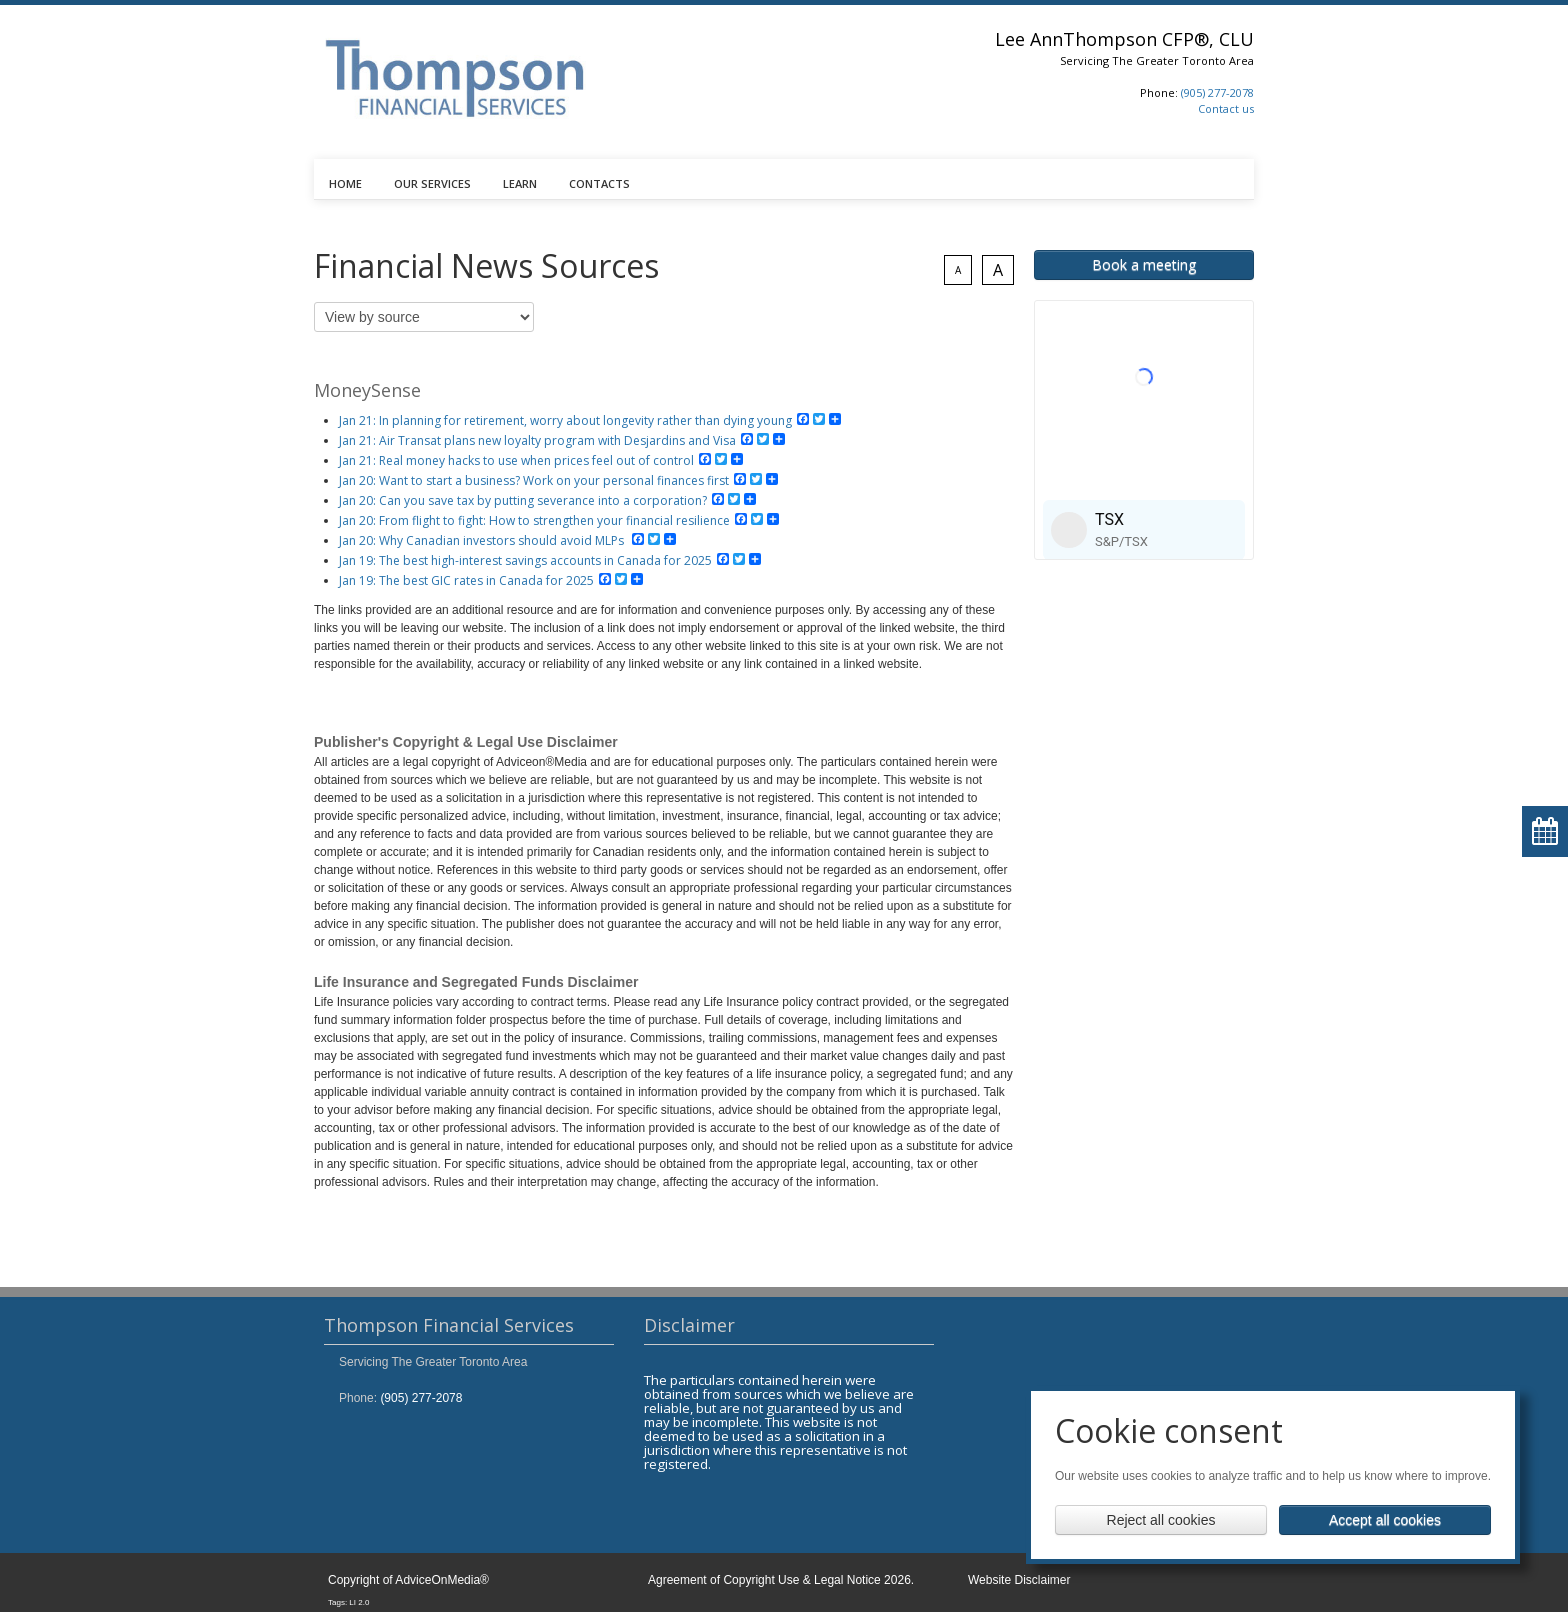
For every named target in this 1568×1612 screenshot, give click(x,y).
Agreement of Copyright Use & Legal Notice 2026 (779, 1580)
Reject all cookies (1161, 1520)
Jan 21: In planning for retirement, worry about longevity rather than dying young (565, 420)
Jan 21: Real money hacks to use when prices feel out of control (516, 460)
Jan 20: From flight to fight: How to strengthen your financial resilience (534, 520)
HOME (345, 183)
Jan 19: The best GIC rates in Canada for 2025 (466, 580)
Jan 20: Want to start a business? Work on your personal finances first (534, 480)
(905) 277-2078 (1217, 92)
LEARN (520, 183)
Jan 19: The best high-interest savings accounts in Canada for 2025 (525, 560)
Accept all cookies (1385, 1520)
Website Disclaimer (1019, 1580)
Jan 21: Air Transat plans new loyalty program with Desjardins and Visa (537, 440)
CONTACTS (599, 183)
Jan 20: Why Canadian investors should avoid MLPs (483, 540)
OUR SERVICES (432, 183)
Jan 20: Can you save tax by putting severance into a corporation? (523, 500)
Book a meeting (1144, 264)
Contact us (1226, 108)
